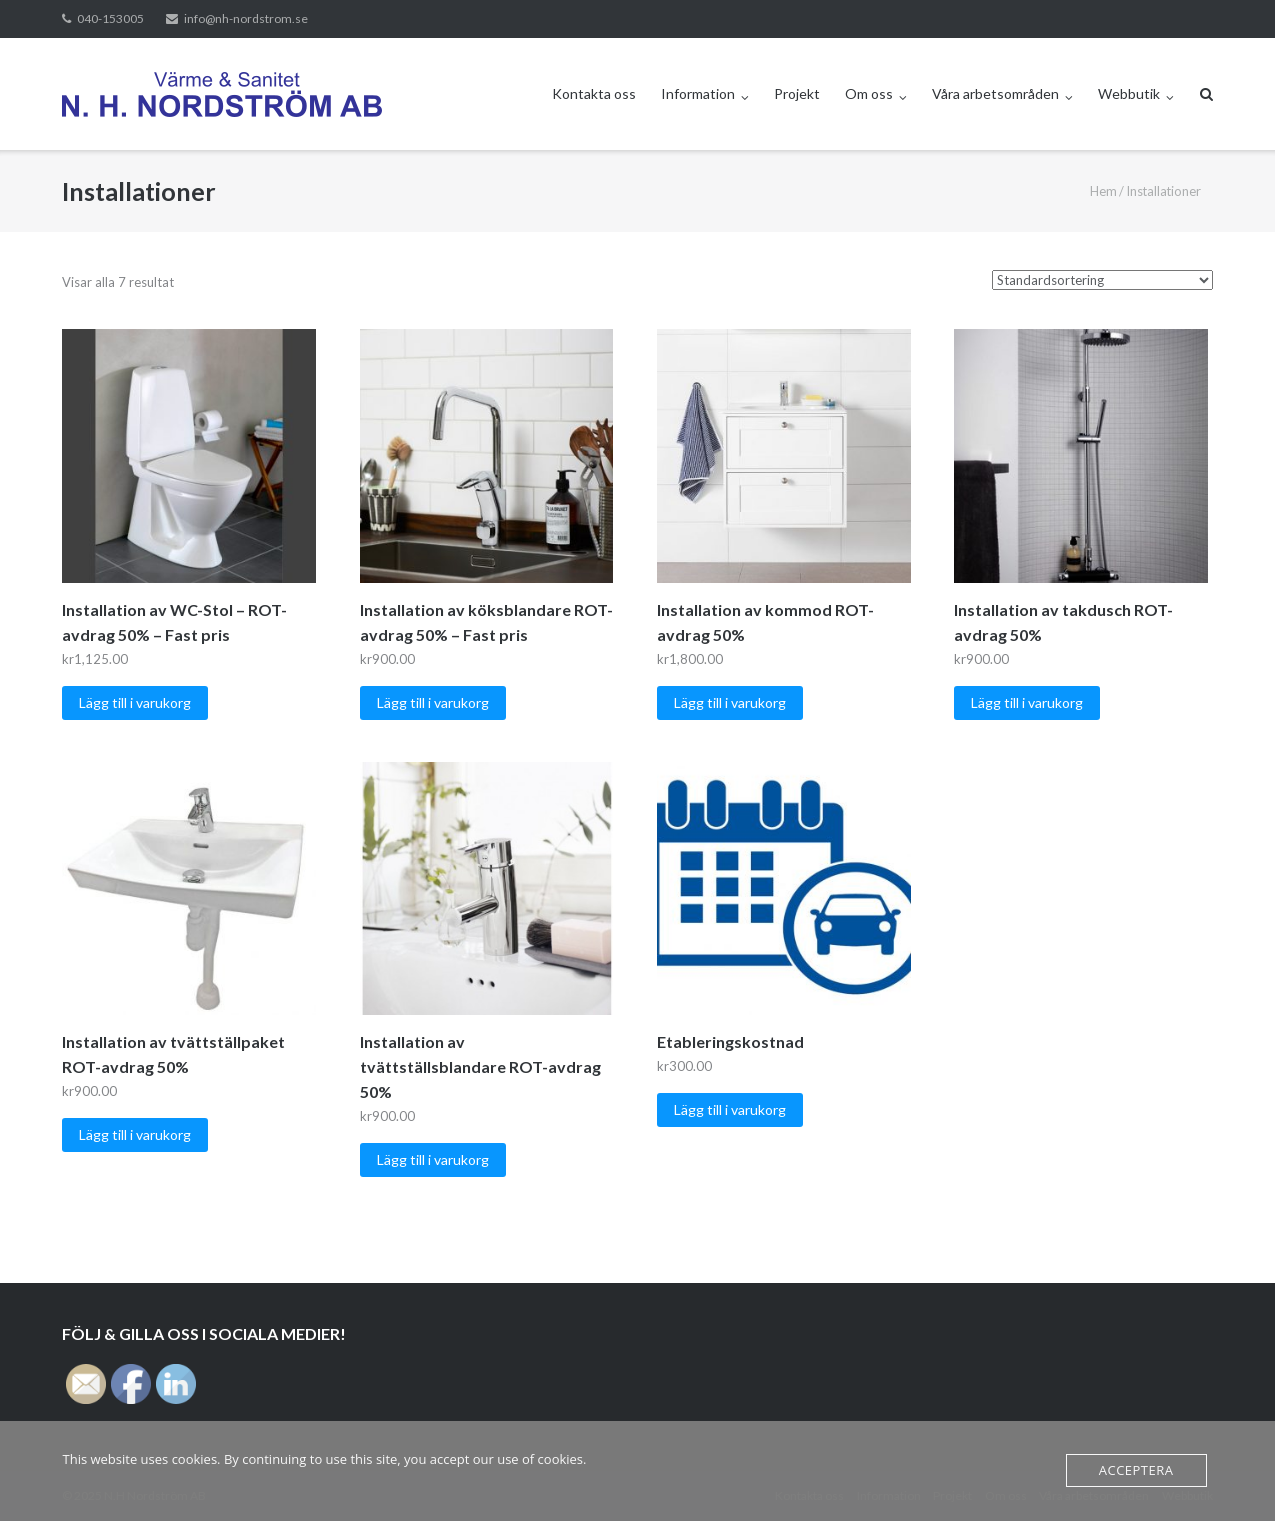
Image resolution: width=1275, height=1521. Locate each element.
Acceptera (1136, 1470)
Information (698, 93)
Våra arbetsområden (995, 93)
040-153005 (110, 18)
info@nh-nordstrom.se (246, 18)
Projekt (797, 93)
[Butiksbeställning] (1102, 280)
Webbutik (1129, 93)
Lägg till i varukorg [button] (135, 702)
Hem (1103, 191)
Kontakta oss (594, 93)
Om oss (869, 93)
